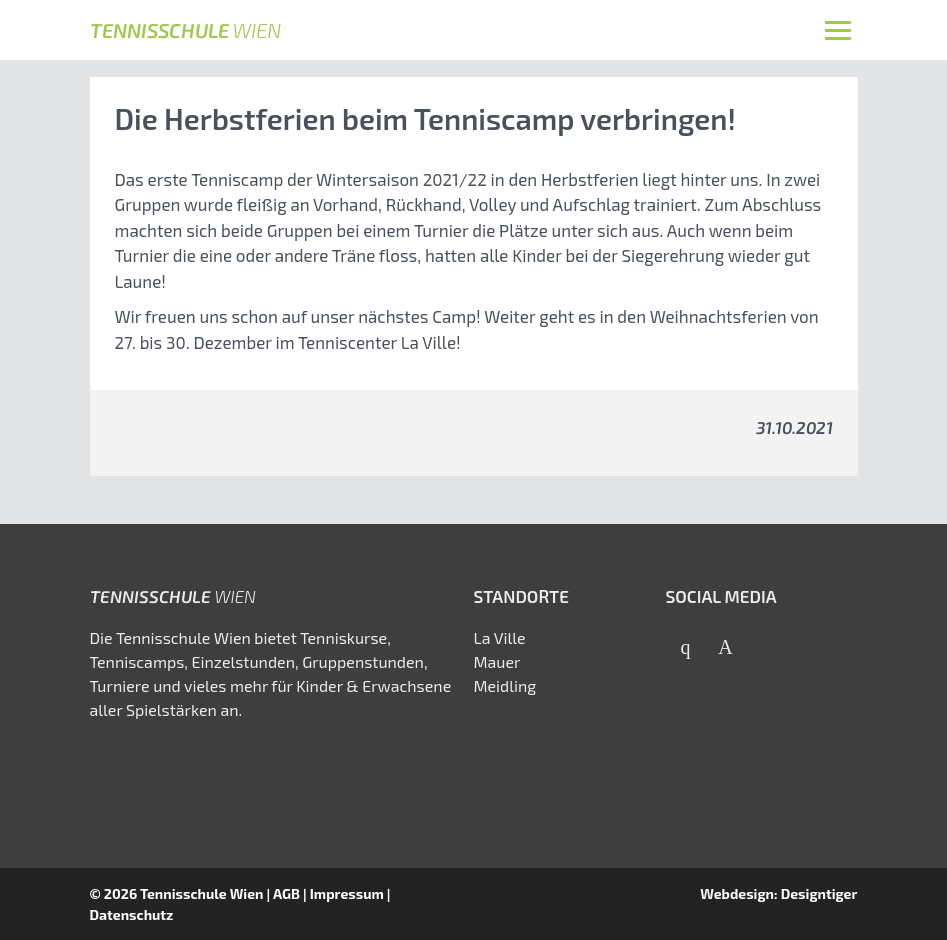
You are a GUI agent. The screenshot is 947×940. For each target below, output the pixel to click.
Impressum (347, 893)
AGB (286, 893)
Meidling (505, 685)
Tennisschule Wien (202, 893)
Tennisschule (186, 30)
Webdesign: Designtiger (778, 893)
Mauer (497, 661)
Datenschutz (132, 914)
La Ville (500, 637)
